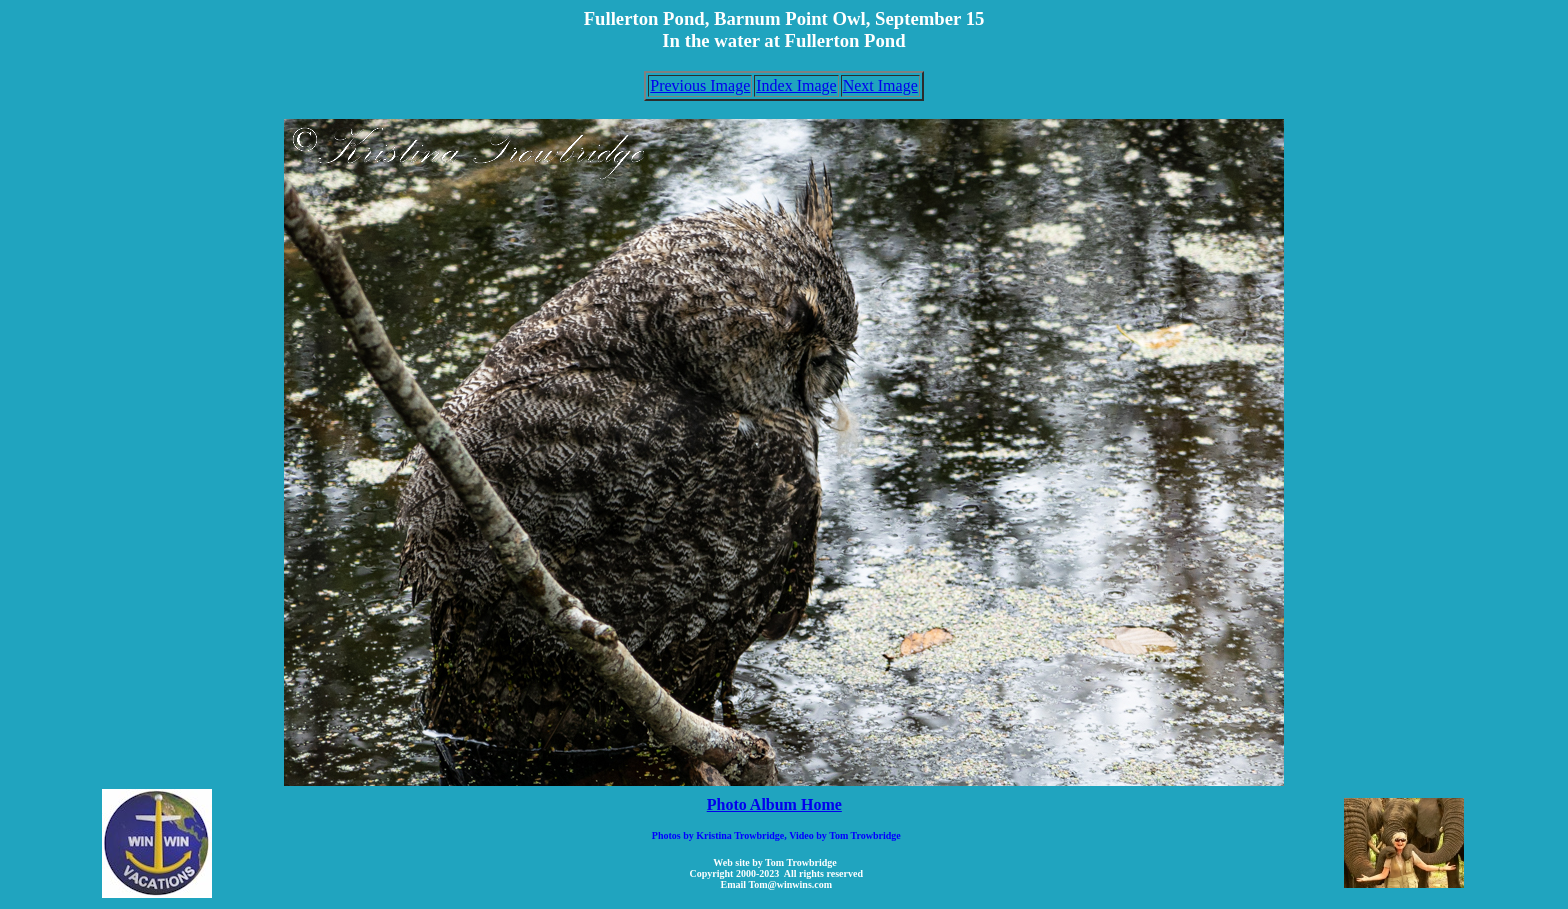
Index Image (796, 85)
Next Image (880, 85)
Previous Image (700, 85)
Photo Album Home (774, 804)
